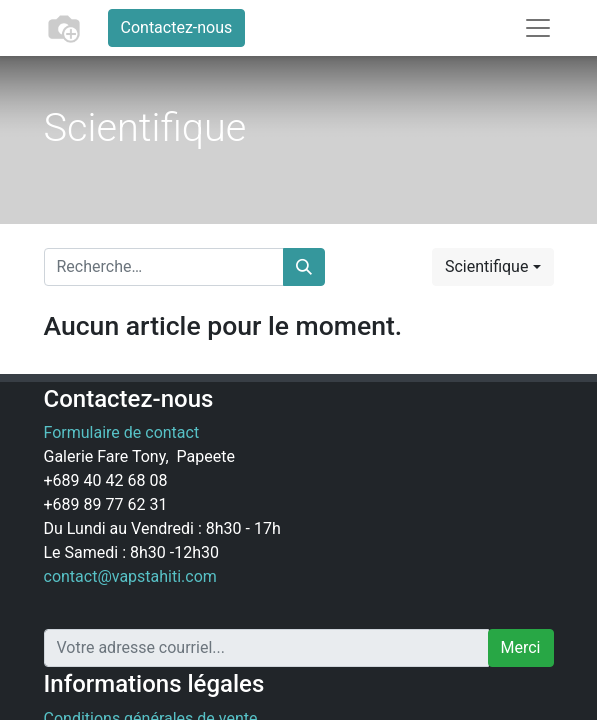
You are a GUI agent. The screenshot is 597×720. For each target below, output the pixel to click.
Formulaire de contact (122, 432)
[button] (493, 267)
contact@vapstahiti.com (130, 576)
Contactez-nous (177, 27)
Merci (521, 647)
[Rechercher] (304, 267)
